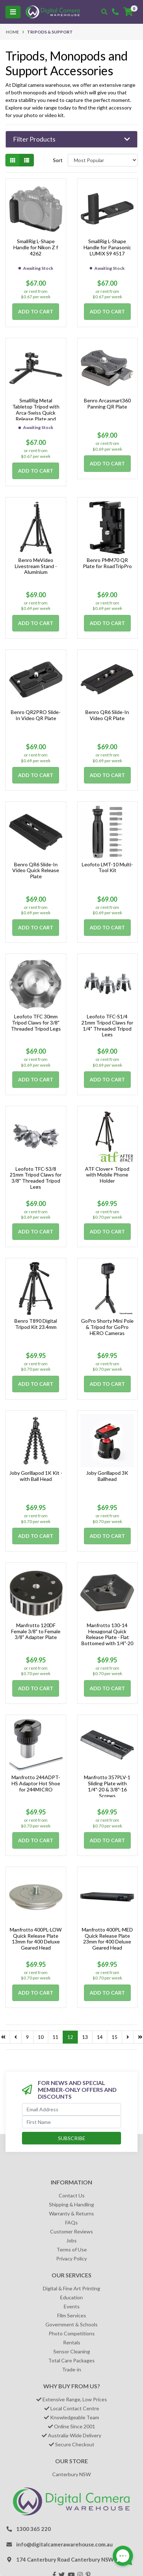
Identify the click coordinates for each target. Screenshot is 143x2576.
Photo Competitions (72, 2333)
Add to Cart (35, 311)
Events (72, 2306)
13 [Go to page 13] (85, 2037)
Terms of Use (72, 2249)
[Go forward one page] (128, 2037)
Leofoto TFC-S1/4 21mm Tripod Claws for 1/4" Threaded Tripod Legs (107, 1025)
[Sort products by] (103, 160)
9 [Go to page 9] (27, 2037)
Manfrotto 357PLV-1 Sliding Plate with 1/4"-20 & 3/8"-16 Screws (107, 1786)
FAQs (71, 2222)
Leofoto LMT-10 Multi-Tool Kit (107, 867)
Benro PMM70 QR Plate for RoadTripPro (107, 563)
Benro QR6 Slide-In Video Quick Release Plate (35, 870)
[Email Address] (71, 2109)
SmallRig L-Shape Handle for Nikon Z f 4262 (35, 247)
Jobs (71, 2240)
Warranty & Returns (71, 2213)
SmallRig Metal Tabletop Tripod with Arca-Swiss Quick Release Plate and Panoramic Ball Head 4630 (35, 415)
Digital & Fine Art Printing (71, 2288)
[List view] (26, 160)
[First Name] (71, 2122)
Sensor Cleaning (71, 2351)
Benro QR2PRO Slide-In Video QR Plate (36, 715)
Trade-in (71, 2369)
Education (71, 2297)
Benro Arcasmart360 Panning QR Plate (107, 403)
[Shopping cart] (128, 12)
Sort (58, 160)
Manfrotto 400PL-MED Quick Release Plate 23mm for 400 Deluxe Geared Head (107, 1939)
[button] (71, 139)
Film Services (71, 2315)
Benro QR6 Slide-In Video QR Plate (107, 715)
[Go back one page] (16, 2037)
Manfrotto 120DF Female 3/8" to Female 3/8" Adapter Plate (36, 1631)
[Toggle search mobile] (104, 12)
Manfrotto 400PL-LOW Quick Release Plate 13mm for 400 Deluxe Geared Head (36, 1939)
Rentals (71, 2342)
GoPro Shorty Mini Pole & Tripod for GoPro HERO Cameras (107, 1327)
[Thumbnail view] (12, 160)
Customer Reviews (71, 2231)
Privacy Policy (71, 2258)
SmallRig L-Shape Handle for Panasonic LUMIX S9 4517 (107, 247)
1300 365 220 (33, 2529)
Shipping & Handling (71, 2204)
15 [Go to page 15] (114, 2037)
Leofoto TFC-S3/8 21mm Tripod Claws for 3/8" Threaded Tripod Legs (36, 1178)
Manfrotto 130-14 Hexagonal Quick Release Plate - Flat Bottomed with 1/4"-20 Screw (107, 1637)
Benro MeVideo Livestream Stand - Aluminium (36, 566)
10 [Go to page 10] (41, 2037)
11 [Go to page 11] (55, 2037)
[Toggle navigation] (13, 12)
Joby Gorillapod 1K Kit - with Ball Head (35, 1476)
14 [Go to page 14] (100, 2037)
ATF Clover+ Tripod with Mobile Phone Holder (107, 1175)
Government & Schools (71, 2324)
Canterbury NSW (71, 2474)
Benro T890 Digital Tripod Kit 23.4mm (35, 1324)
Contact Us (72, 2195)
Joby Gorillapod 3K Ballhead (107, 1476)
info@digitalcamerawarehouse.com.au (64, 2544)
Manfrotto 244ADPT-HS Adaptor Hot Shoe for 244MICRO (36, 1783)
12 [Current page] (70, 2037)
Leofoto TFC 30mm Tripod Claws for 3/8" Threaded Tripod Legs (36, 1022)
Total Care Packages (71, 2360)
